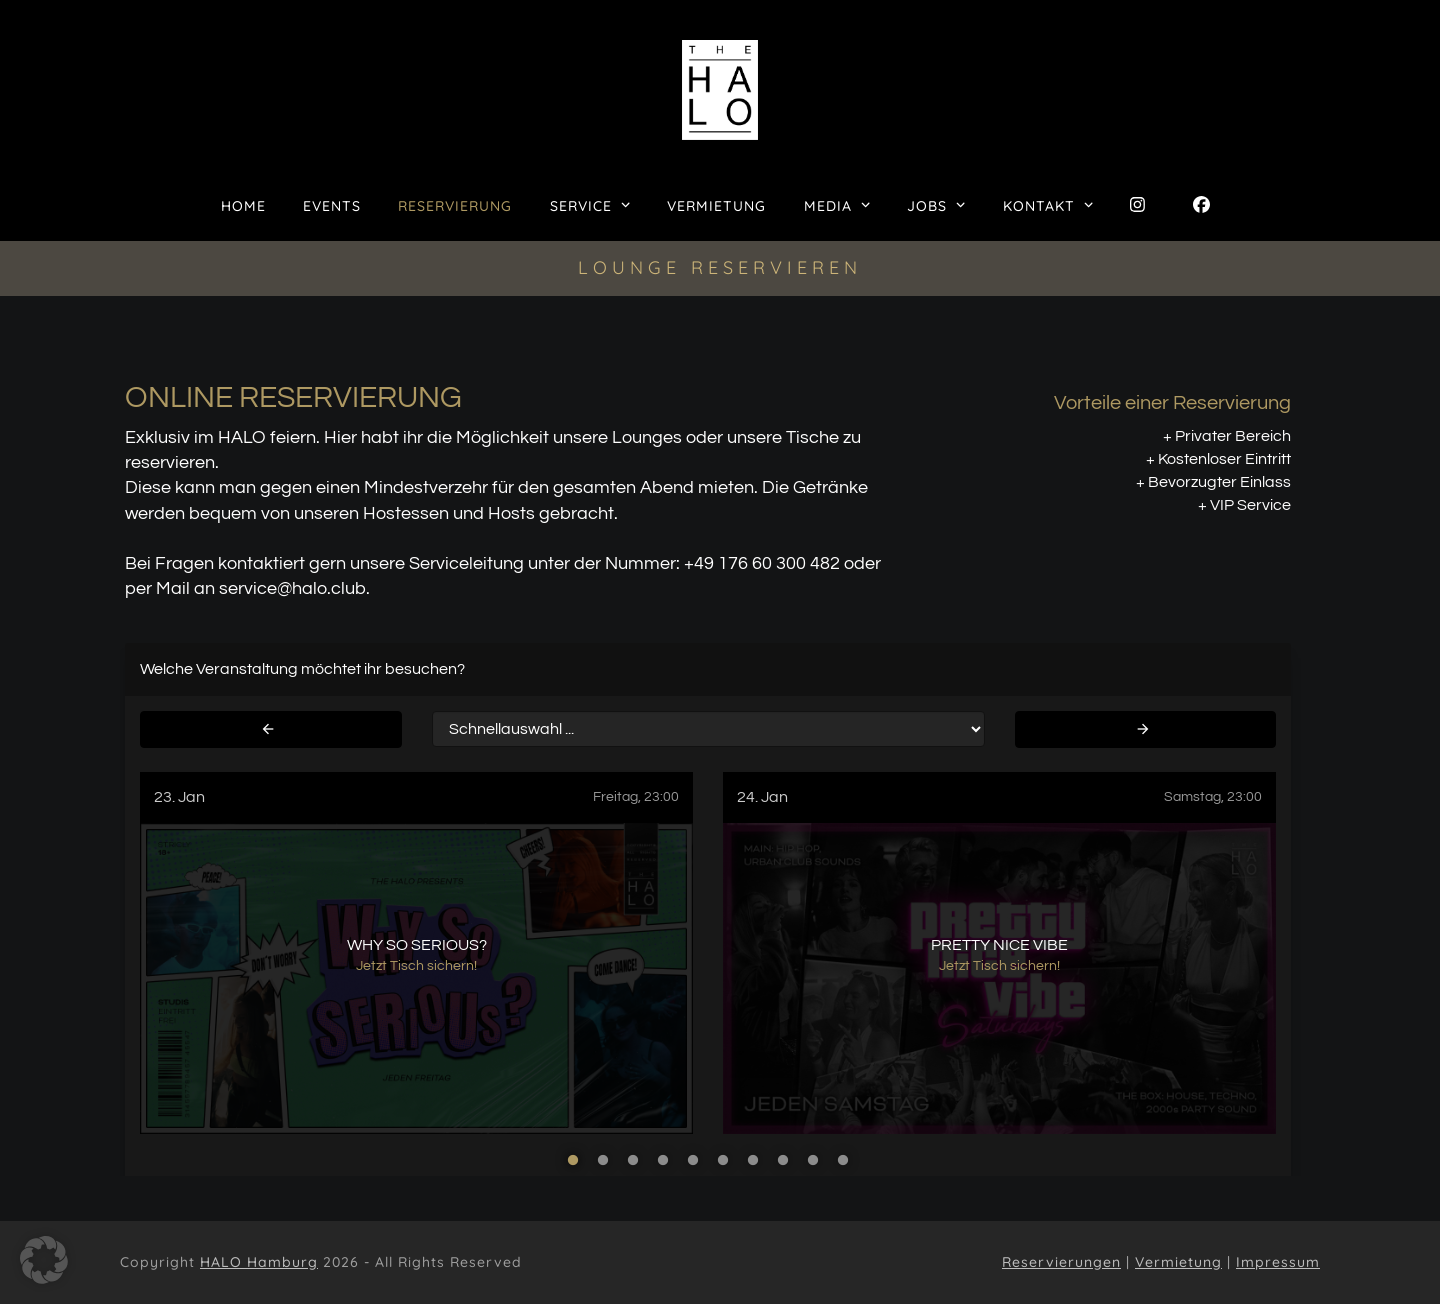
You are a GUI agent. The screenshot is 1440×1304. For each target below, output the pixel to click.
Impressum (1278, 1262)
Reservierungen (1061, 1262)
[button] (44, 1260)
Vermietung (1178, 1262)
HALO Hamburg (259, 1262)
